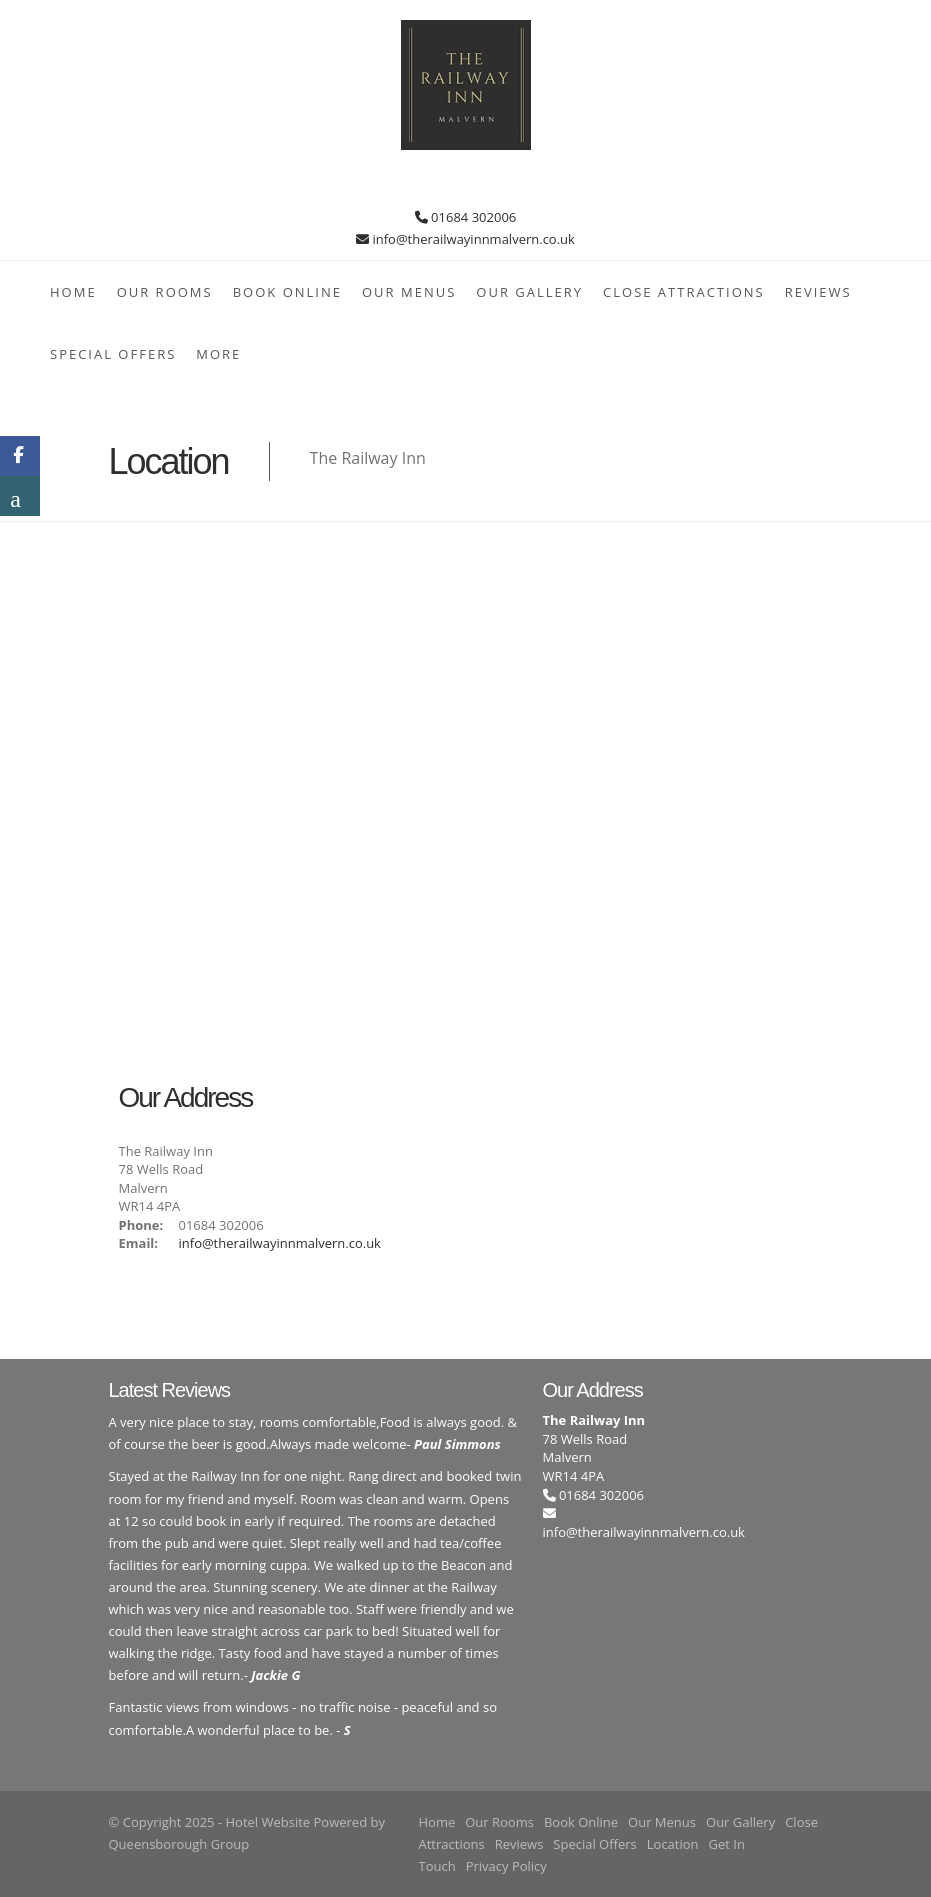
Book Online (287, 292)
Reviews (818, 292)
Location (673, 1844)
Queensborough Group (179, 1844)
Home (73, 292)
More (218, 354)
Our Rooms (165, 292)
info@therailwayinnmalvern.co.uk (280, 1243)
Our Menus (409, 292)
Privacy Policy (506, 1866)
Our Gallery (529, 292)
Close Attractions (684, 292)
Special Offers (113, 354)
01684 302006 (594, 1495)
